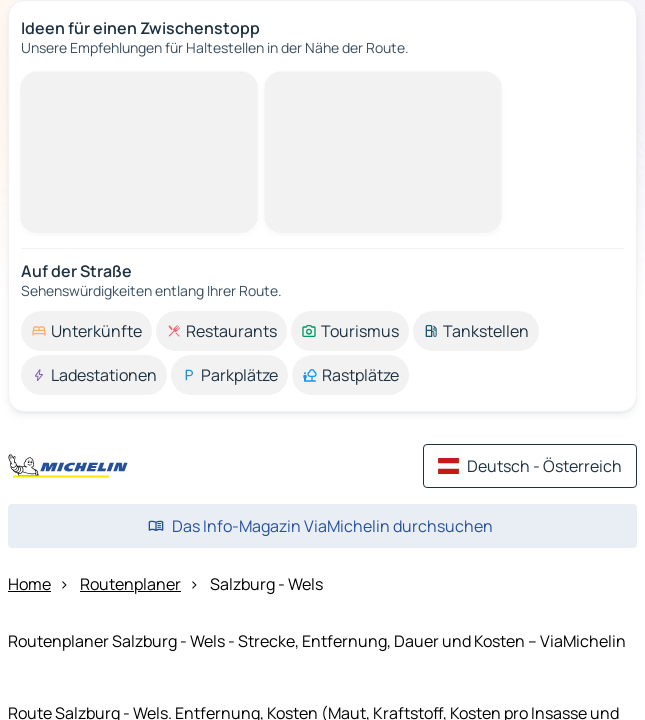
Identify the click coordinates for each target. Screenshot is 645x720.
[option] (86, 331)
